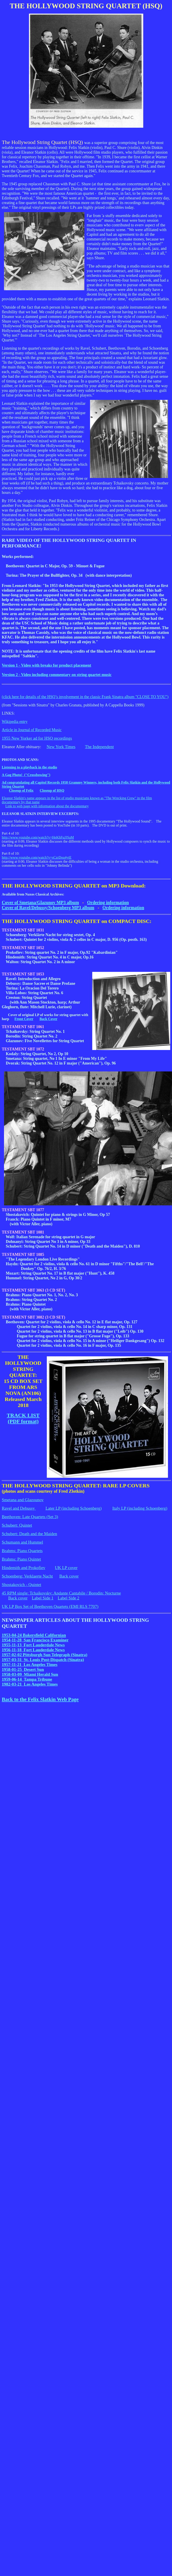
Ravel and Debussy (19, 1508)
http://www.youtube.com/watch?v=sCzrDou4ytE (37, 857)
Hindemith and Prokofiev (23, 1567)
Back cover (69, 1576)
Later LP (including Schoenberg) (73, 1508)
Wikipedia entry (15, 721)
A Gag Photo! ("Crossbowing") (26, 775)
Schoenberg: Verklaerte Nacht (27, 1576)
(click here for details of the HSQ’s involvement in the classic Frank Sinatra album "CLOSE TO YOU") (85, 697)
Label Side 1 (42, 1598)
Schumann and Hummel (22, 1542)
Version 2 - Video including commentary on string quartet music (57, 674)
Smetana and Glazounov (23, 1499)
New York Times (61, 746)
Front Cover (23, 1019)
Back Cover (48, 1019)
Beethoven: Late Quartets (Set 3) (30, 1516)
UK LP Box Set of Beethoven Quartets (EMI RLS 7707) (50, 1606)
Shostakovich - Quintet (21, 1584)
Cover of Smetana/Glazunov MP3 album (40, 902)
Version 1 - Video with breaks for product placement (46, 665)
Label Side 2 (68, 1598)
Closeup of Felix (21, 790)
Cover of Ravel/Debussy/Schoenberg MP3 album (48, 907)
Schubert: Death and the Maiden (29, 1533)
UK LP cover (66, 1567)
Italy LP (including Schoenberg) (139, 1508)
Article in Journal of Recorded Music (31, 730)
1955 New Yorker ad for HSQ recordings (37, 738)
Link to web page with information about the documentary (47, 806)
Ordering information (108, 902)
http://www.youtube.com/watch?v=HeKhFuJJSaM (38, 837)
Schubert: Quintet (17, 1525)
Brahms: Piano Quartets (22, 1550)
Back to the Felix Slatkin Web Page (40, 1699)
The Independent (99, 746)
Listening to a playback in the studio (29, 767)
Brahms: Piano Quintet (21, 1559)
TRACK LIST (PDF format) (23, 1418)
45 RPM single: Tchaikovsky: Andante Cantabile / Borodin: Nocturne (61, 1593)
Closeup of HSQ (52, 790)
